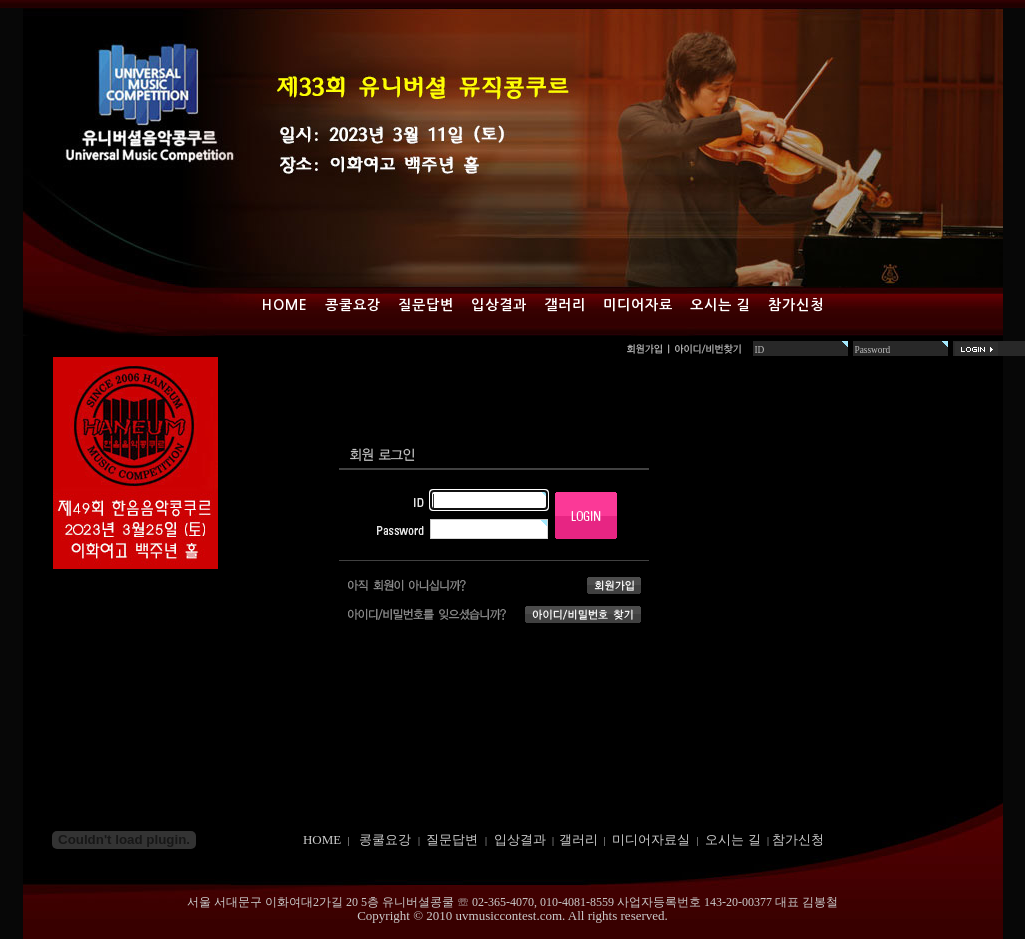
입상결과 (499, 305)
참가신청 (796, 305)
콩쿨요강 (353, 305)
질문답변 (426, 305)
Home (285, 305)
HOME (322, 839)
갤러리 (565, 305)
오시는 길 (720, 305)
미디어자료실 (651, 839)
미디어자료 (638, 305)
